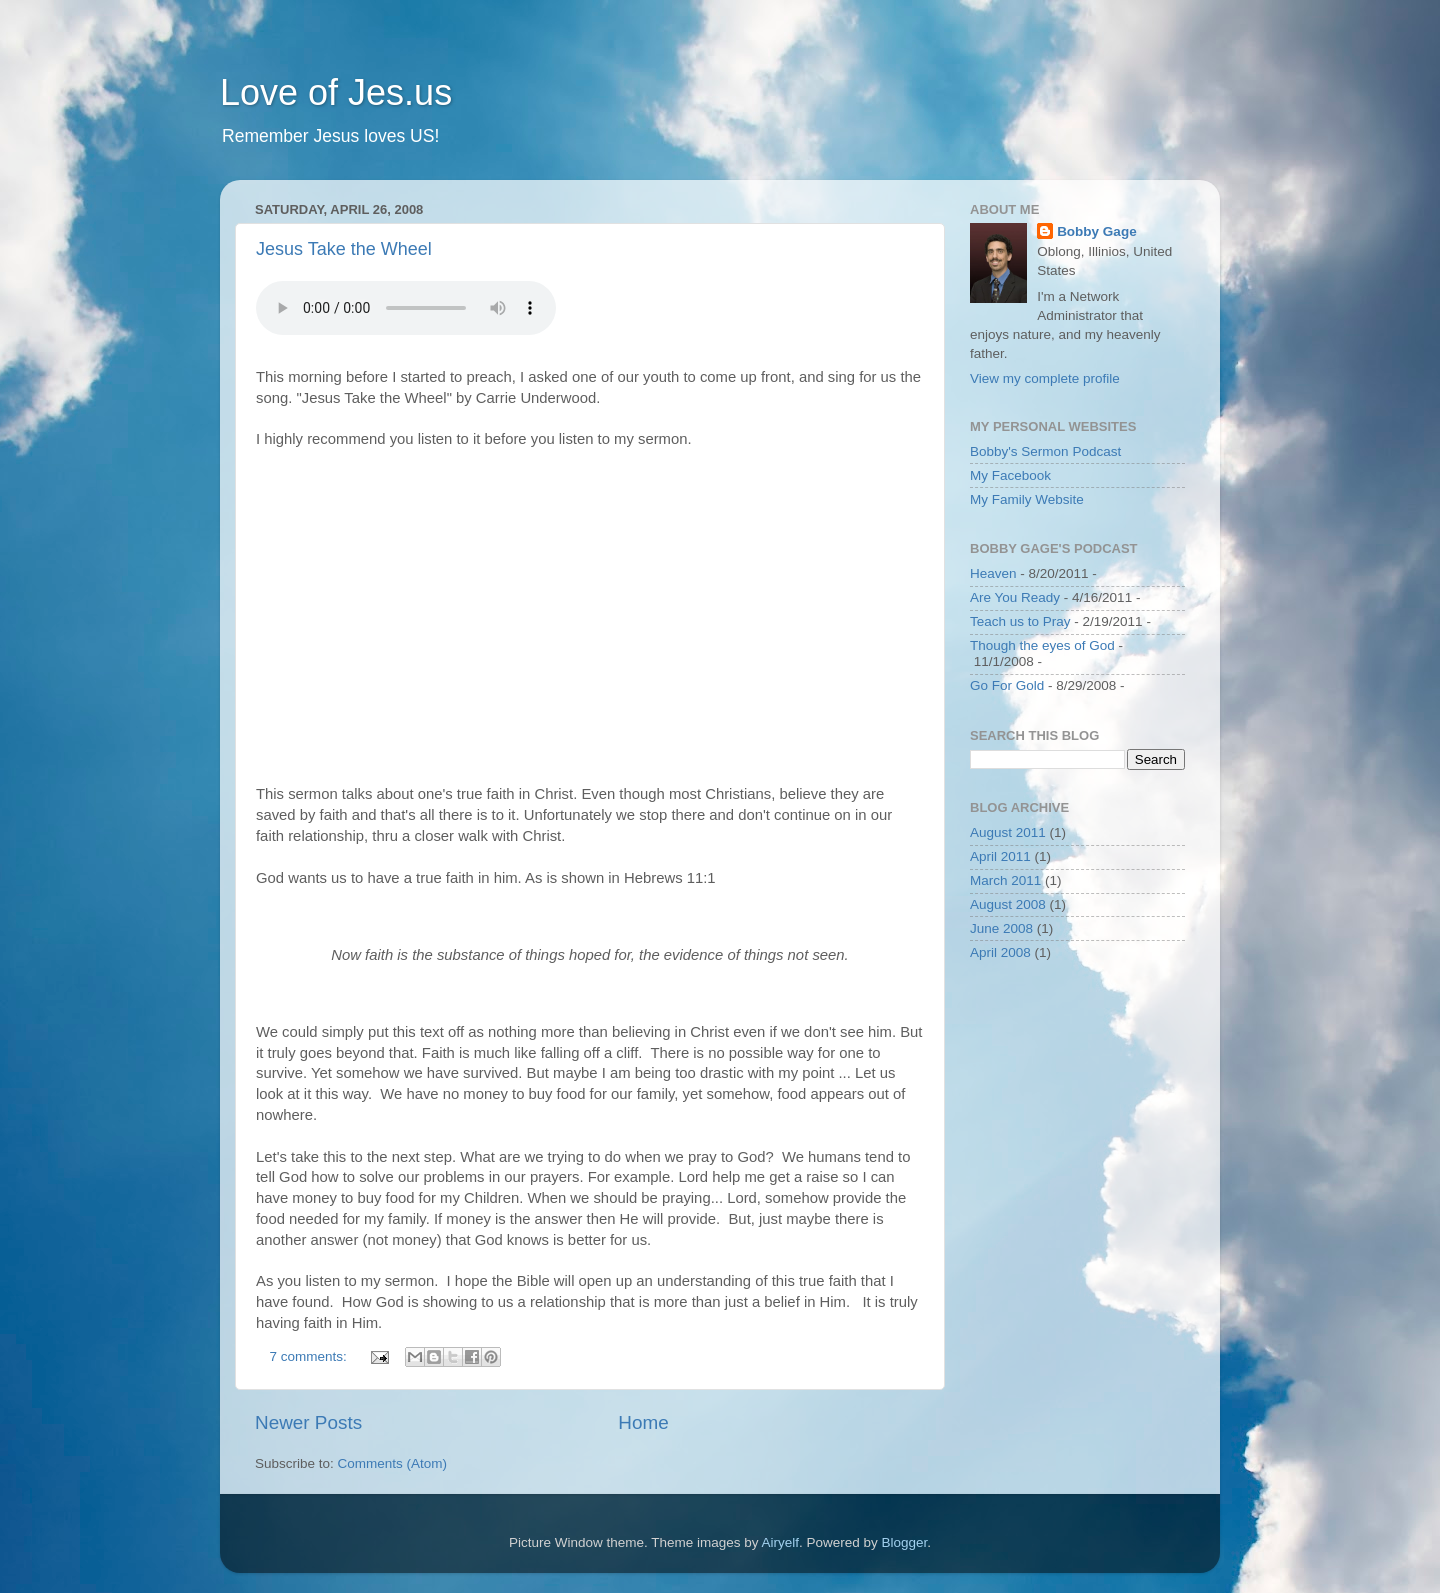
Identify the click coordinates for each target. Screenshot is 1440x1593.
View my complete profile (1045, 378)
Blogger (905, 1542)
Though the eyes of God (1042, 645)
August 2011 (1008, 832)
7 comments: (310, 1356)
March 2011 (1005, 880)
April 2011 (1000, 856)
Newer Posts (308, 1422)
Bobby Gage (1097, 231)
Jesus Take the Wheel (344, 249)
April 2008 (1000, 952)
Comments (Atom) (393, 1463)
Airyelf (781, 1542)
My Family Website (1027, 499)
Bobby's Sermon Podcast (1045, 451)
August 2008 (1008, 904)
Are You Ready (1015, 597)
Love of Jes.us (336, 92)
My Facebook (1010, 475)
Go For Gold (1007, 685)
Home (643, 1422)
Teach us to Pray (1020, 621)
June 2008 (1001, 928)
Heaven (993, 573)
